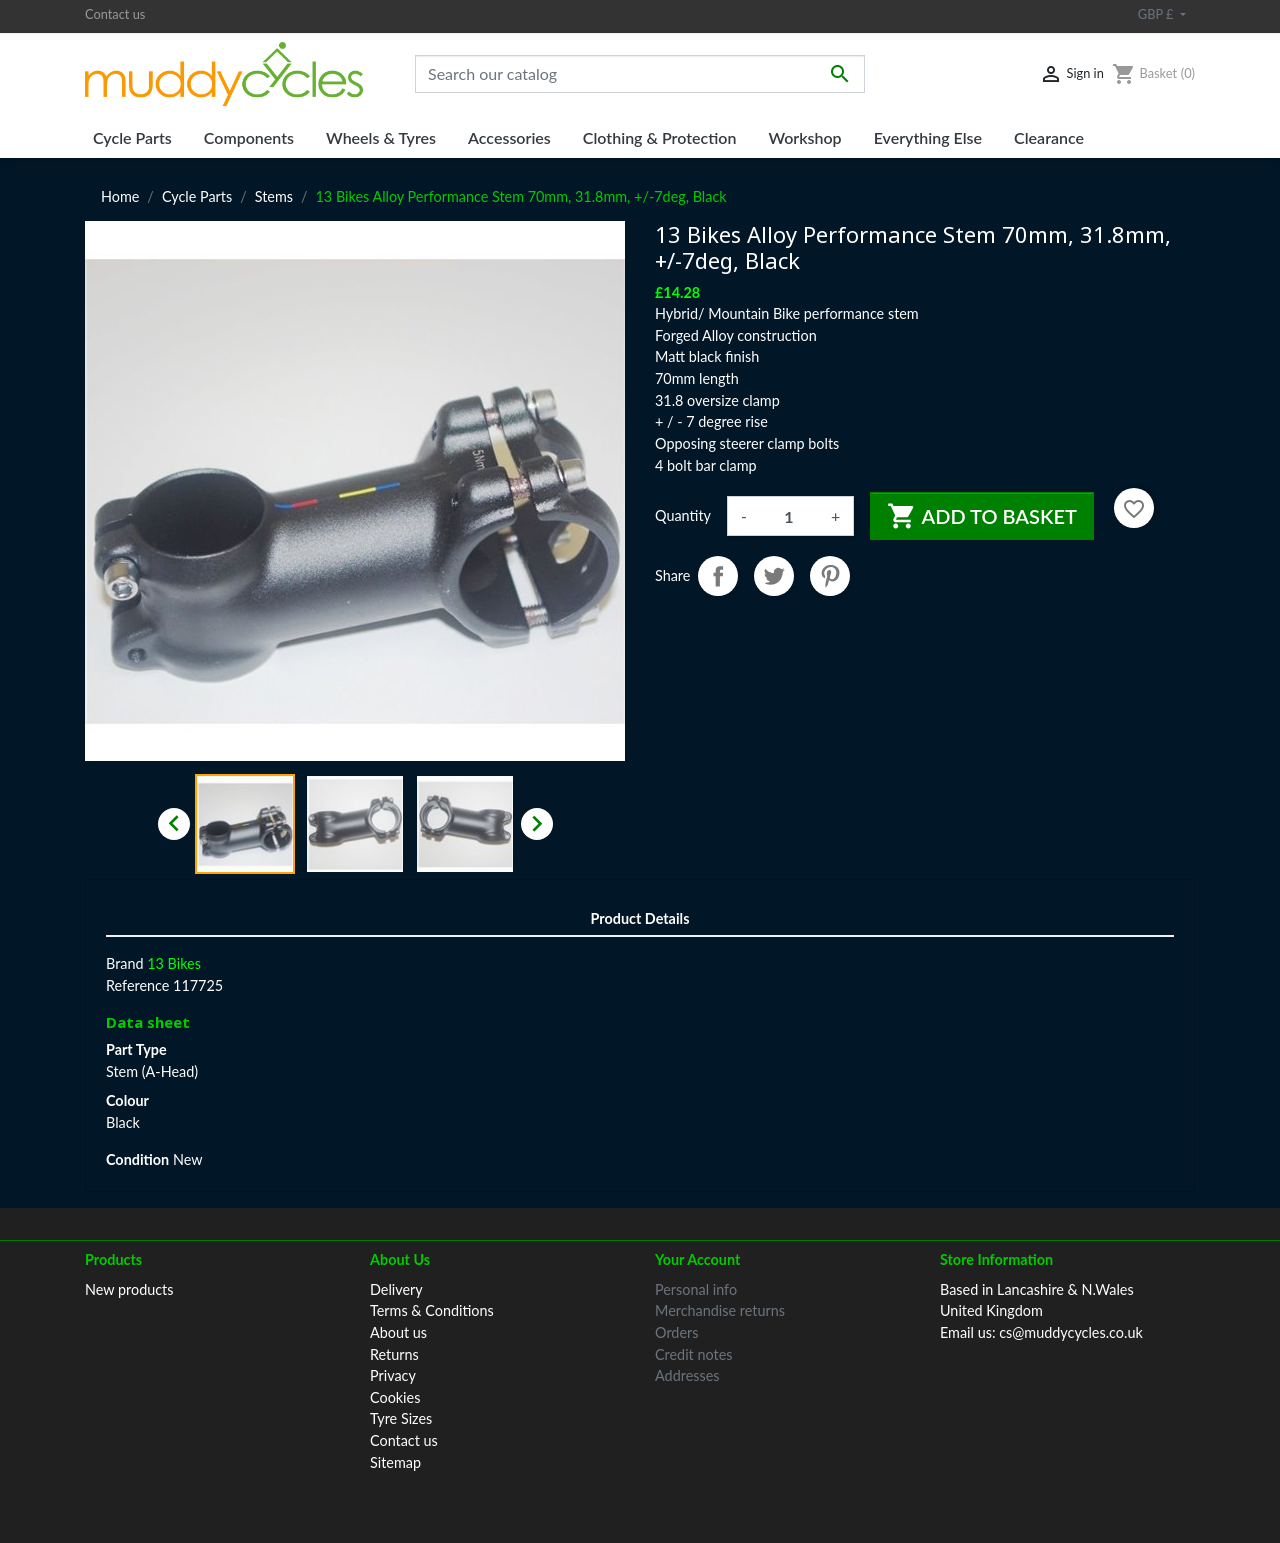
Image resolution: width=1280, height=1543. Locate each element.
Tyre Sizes (401, 1418)
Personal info (696, 1289)
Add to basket (982, 516)
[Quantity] (789, 516)
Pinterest (830, 576)
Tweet (774, 576)
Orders (676, 1332)
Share (718, 576)
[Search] (640, 74)
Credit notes (693, 1354)
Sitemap (395, 1462)
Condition (137, 1159)
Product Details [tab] (640, 918)
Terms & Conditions (432, 1310)
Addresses (687, 1375)
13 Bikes (174, 963)
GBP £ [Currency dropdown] (1157, 14)
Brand (125, 963)
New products (129, 1289)
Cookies (395, 1397)
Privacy (393, 1375)
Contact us (115, 14)
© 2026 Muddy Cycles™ (640, 1499)
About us (398, 1332)
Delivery (396, 1289)
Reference (137, 985)
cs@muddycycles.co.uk (1071, 1332)
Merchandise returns (720, 1310)
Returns (394, 1354)
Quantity (683, 515)
